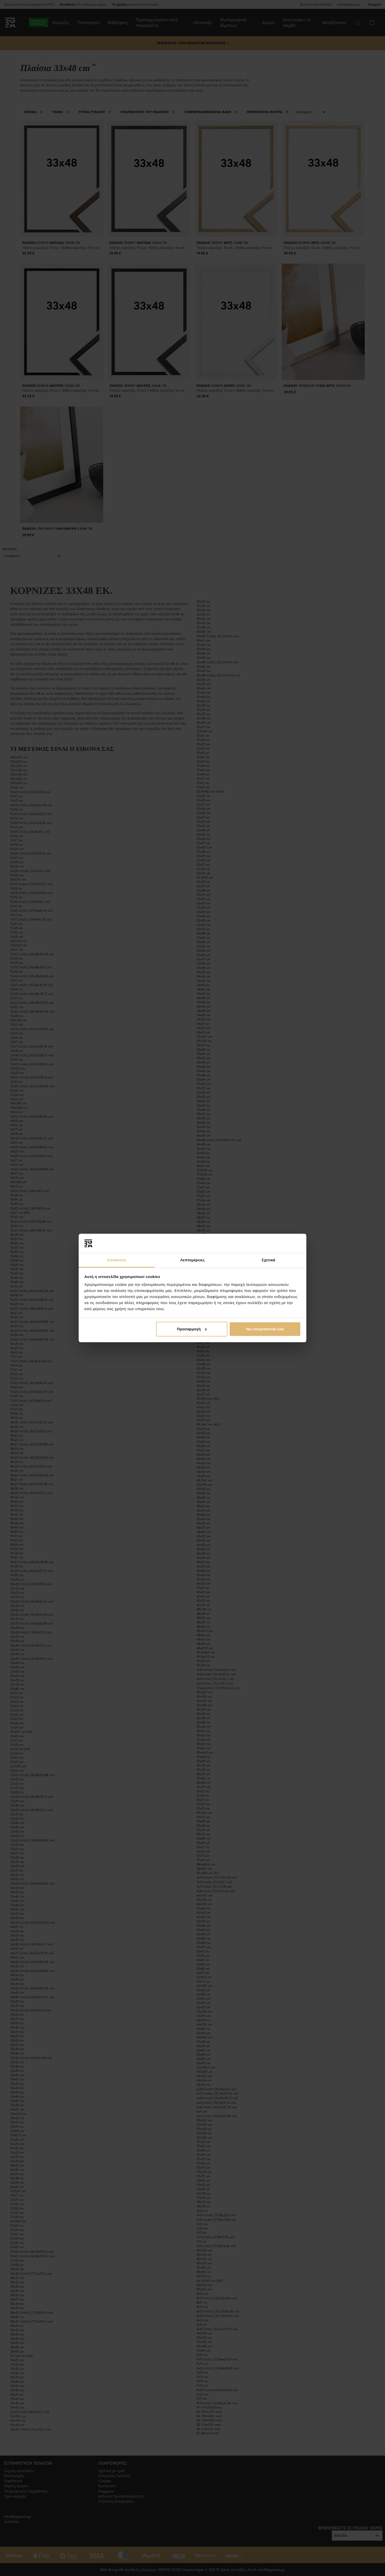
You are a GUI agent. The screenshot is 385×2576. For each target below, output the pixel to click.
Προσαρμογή (192, 1329)
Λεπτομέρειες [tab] (192, 1260)
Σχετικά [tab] (268, 1260)
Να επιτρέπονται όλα (265, 1329)
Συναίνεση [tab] (116, 1260)
